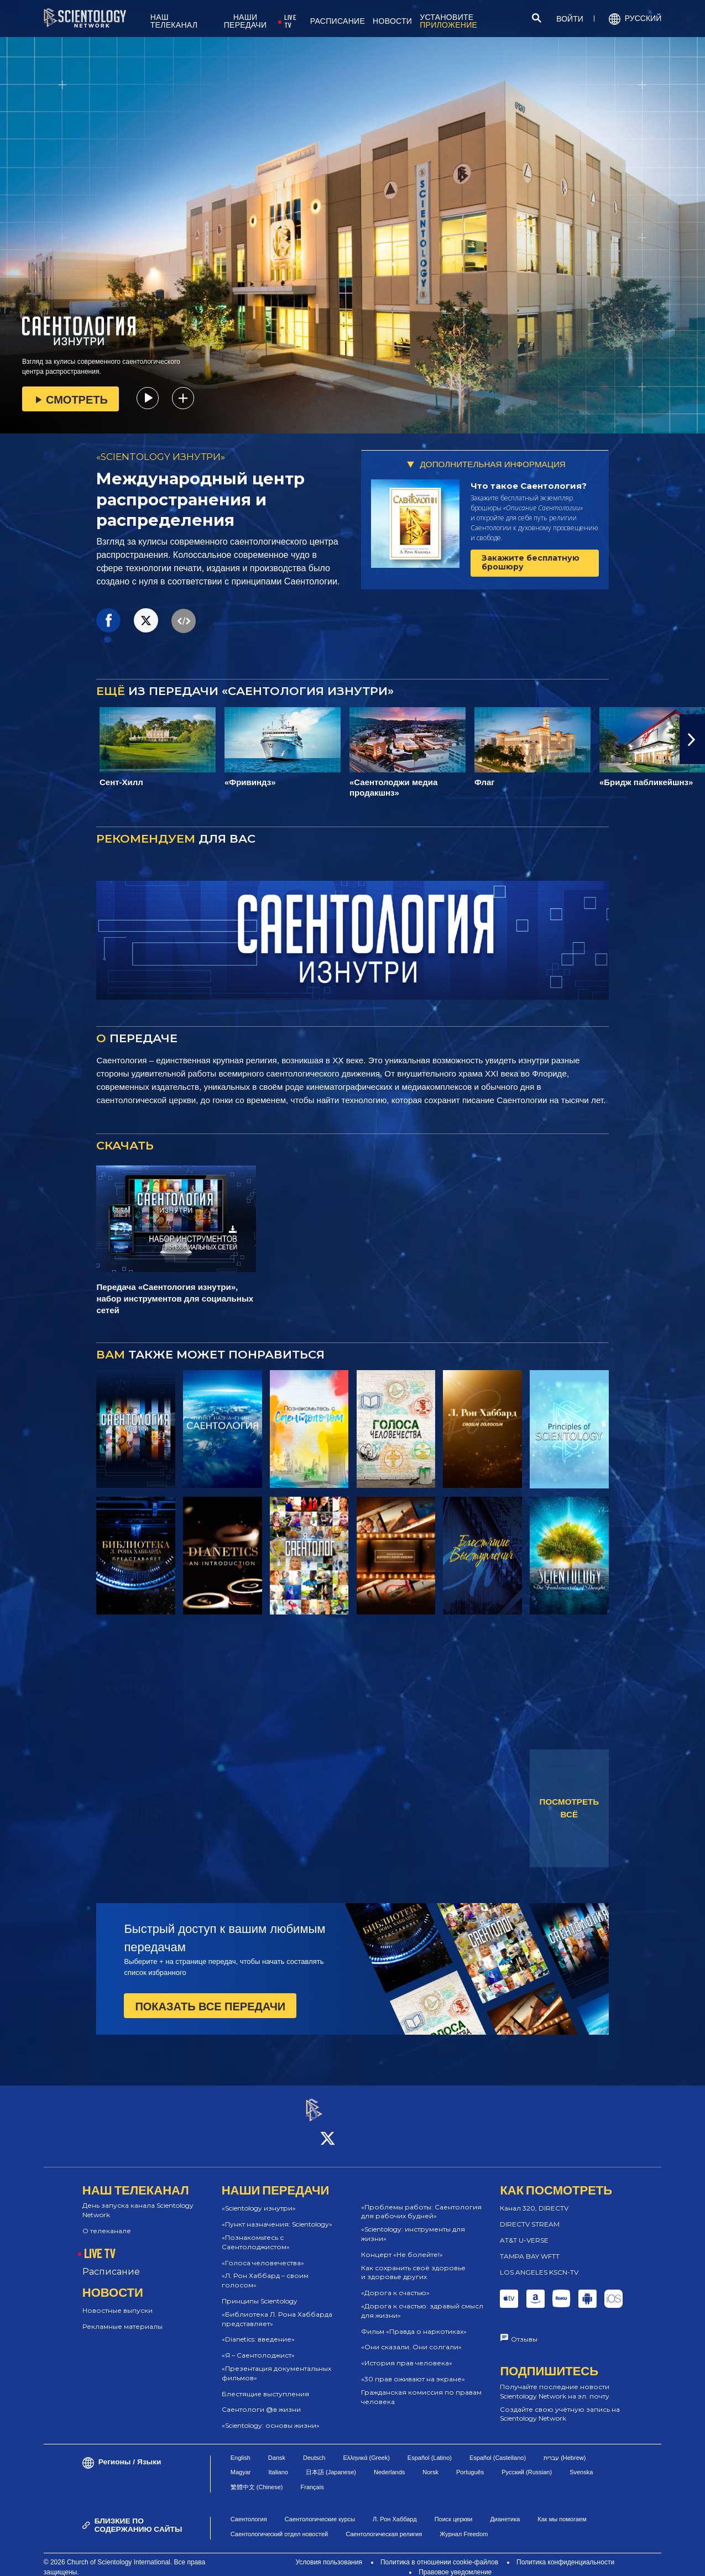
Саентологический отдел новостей (279, 2524)
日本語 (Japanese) (331, 2462)
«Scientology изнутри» (259, 2198)
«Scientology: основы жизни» (271, 2415)
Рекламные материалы (122, 2316)
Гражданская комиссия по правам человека (421, 2387)
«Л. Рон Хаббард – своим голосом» (265, 2271)
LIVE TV (290, 21)
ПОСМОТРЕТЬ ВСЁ (569, 1808)
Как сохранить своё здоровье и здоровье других (413, 2262)
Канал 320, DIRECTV (534, 2198)
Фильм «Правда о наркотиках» (414, 2321)
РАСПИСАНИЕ (337, 21)
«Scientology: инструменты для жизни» (413, 2224)
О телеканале (106, 2221)
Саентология (249, 2509)
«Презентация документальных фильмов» (276, 2363)
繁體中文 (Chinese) (257, 2477)
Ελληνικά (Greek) (366, 2447)
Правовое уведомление (455, 2562)
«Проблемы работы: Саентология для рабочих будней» (421, 2202)
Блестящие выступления (265, 2384)
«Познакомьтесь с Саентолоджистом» (256, 2232)
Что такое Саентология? (529, 485)
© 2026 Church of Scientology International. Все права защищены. (124, 2557)
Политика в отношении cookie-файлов (439, 2552)
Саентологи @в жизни (261, 2400)
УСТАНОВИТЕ (448, 21)
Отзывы (524, 2330)
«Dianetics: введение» (258, 2330)
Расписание (111, 2261)
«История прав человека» (406, 2353)
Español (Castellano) (497, 2447)
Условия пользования (328, 2552)
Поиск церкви (454, 2509)
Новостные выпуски (117, 2301)
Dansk (276, 2447)
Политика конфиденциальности (565, 2552)
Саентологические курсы (320, 2509)
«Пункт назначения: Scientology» (277, 2214)
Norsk (430, 2462)
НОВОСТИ (392, 21)
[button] (692, 739)
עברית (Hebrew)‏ (565, 2447)
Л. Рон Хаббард (395, 2509)
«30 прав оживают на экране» (413, 2369)
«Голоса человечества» (263, 2253)
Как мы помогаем (561, 2509)
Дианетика (505, 2509)
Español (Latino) (430, 2447)
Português (470, 2462)
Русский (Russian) (527, 2462)
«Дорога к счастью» (395, 2283)
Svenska (581, 2462)
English (240, 2447)
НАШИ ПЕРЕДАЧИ (245, 21)
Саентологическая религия (384, 2524)
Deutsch (314, 2447)
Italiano (278, 2462)
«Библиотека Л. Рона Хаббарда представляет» (277, 2309)
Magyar (241, 2462)
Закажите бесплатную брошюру (530, 562)
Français (312, 2477)
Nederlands (389, 2462)
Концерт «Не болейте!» (402, 2244)
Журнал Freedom (464, 2524)
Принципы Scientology (259, 2291)
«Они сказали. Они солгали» (411, 2337)
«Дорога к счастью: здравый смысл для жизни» (422, 2300)
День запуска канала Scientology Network (138, 2200)
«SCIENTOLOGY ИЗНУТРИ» (160, 456)
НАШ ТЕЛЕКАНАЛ (174, 21)
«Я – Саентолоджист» (258, 2345)
